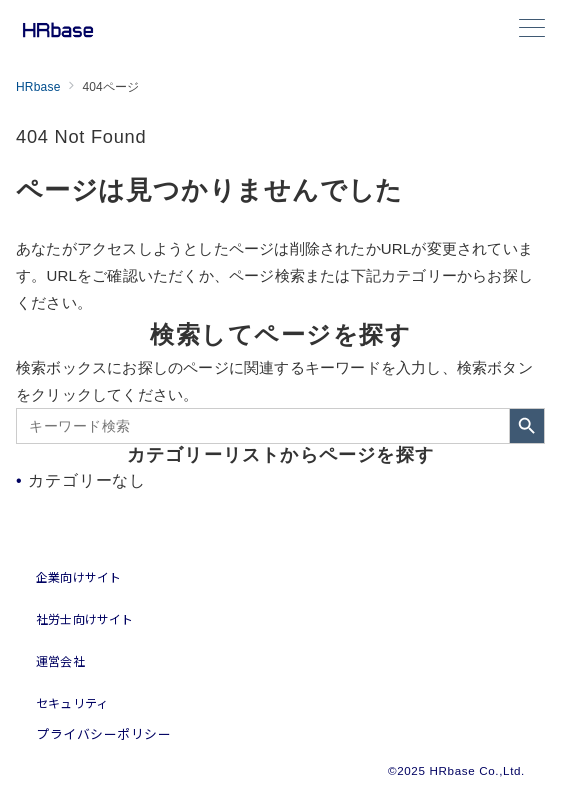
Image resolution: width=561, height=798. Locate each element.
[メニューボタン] (532, 30)
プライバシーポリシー (103, 733)
